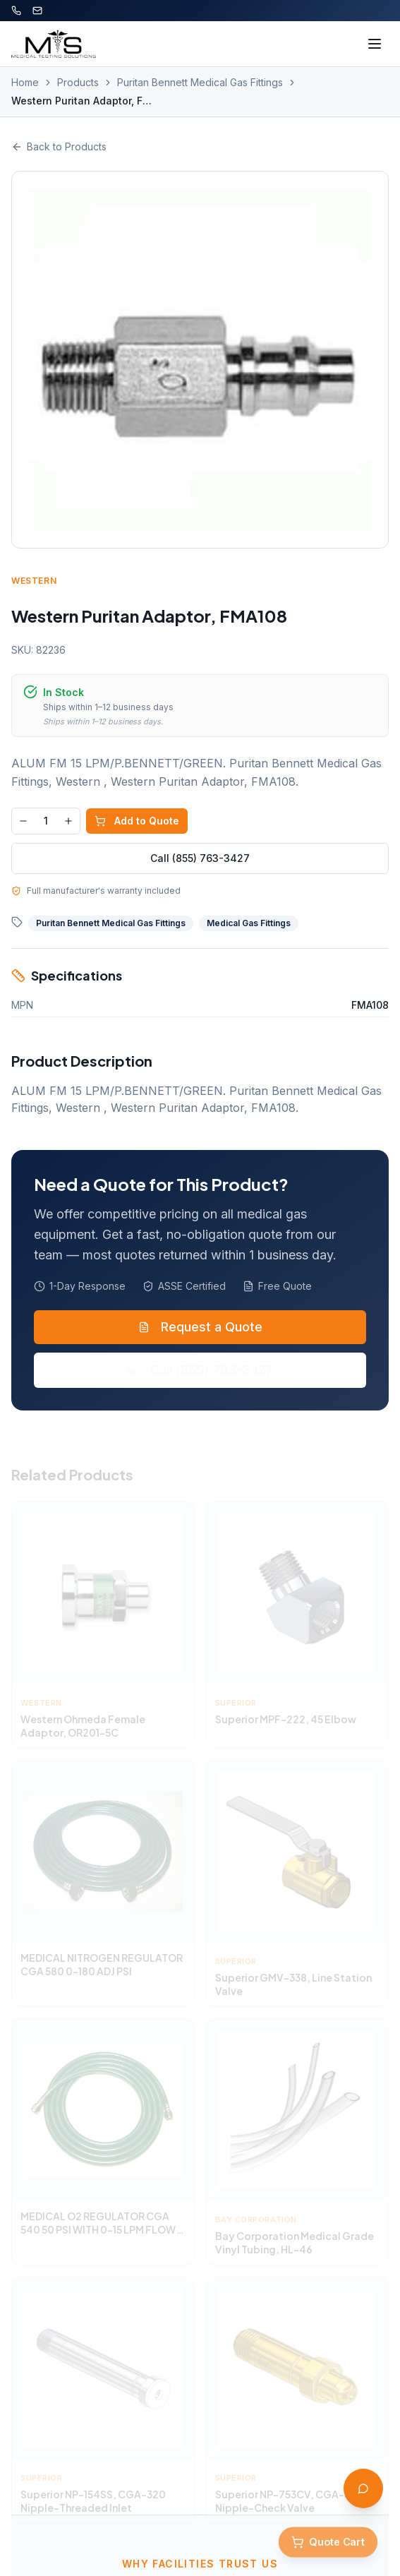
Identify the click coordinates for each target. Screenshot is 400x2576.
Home (25, 82)
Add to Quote (137, 821)
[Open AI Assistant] (363, 2488)
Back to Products (59, 146)
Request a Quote (200, 1326)
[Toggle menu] (374, 44)
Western (33, 580)
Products (78, 82)
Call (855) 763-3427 (200, 858)
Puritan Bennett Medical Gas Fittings (200, 82)
